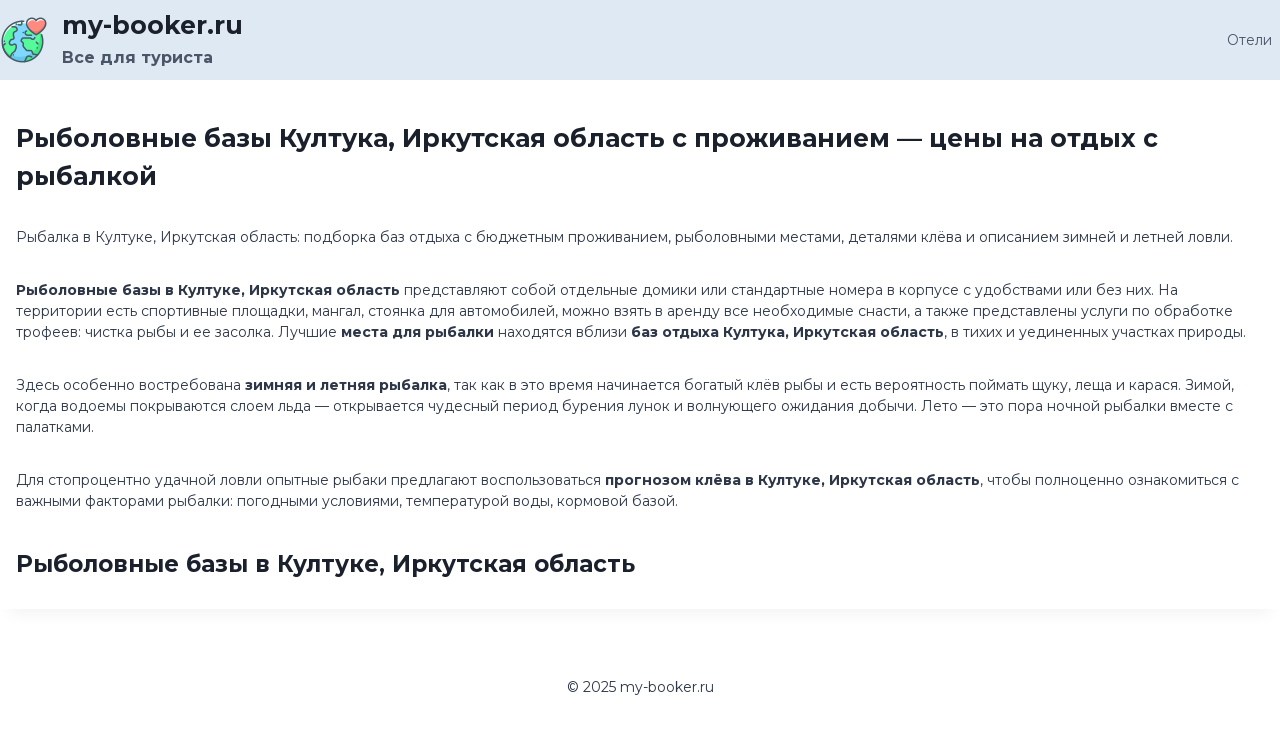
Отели (1249, 40)
